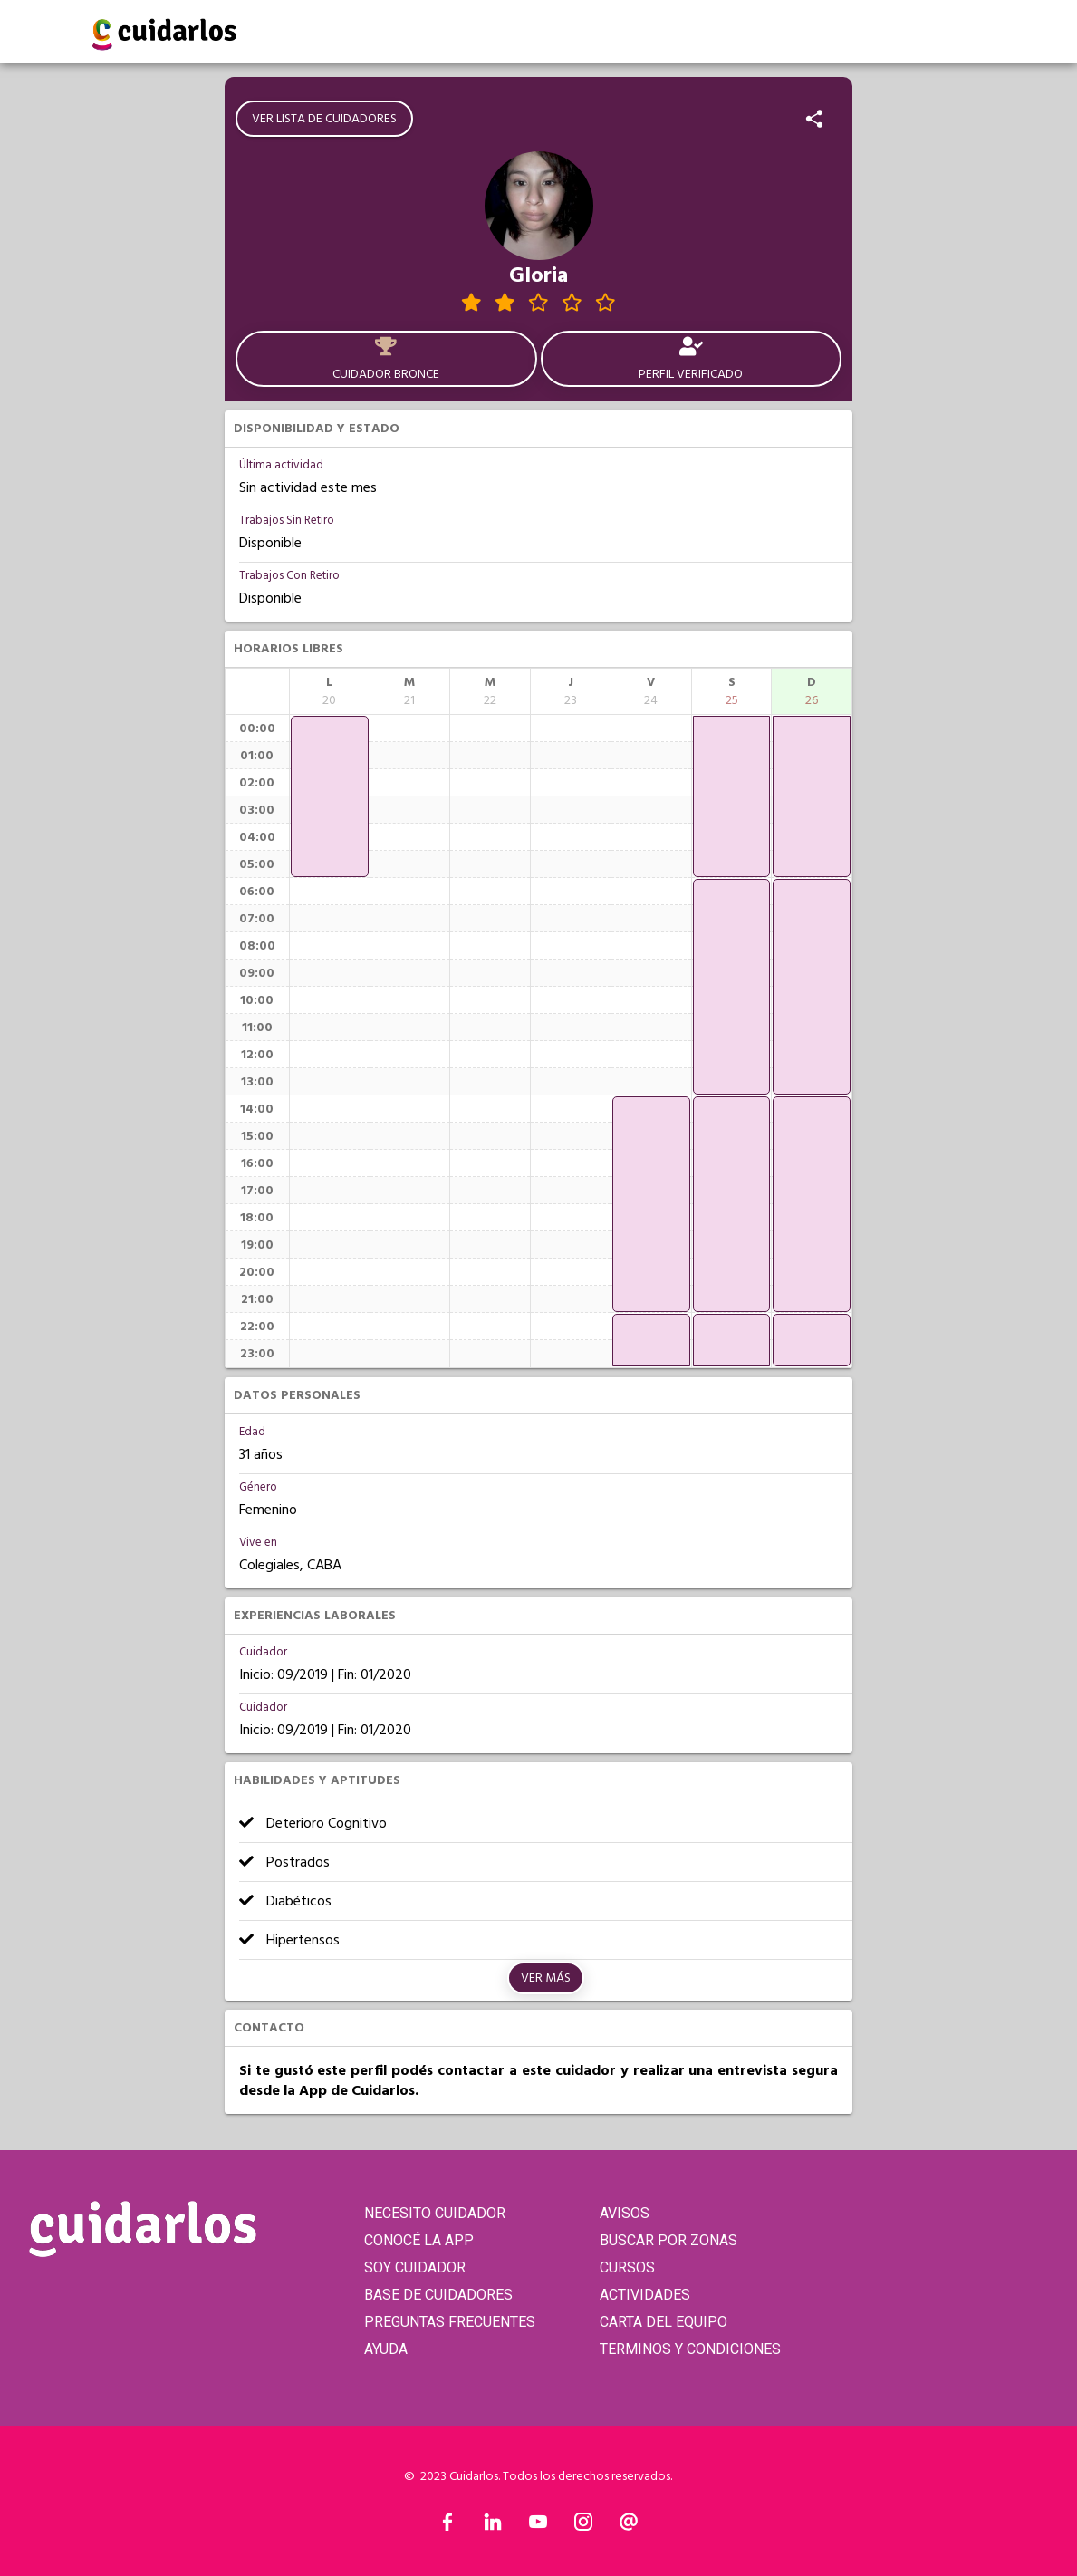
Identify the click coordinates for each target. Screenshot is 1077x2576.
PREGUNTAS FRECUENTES (449, 2321)
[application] (330, 796)
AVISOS (624, 2213)
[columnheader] (329, 691)
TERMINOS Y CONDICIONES (690, 2349)
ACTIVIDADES (645, 2294)
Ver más (546, 1978)
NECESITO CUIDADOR (434, 2213)
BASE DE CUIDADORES (438, 2294)
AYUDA (386, 2349)
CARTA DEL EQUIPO (663, 2321)
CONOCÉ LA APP (419, 2240)
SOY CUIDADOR (415, 2267)
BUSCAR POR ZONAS (668, 2240)
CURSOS (627, 2267)
